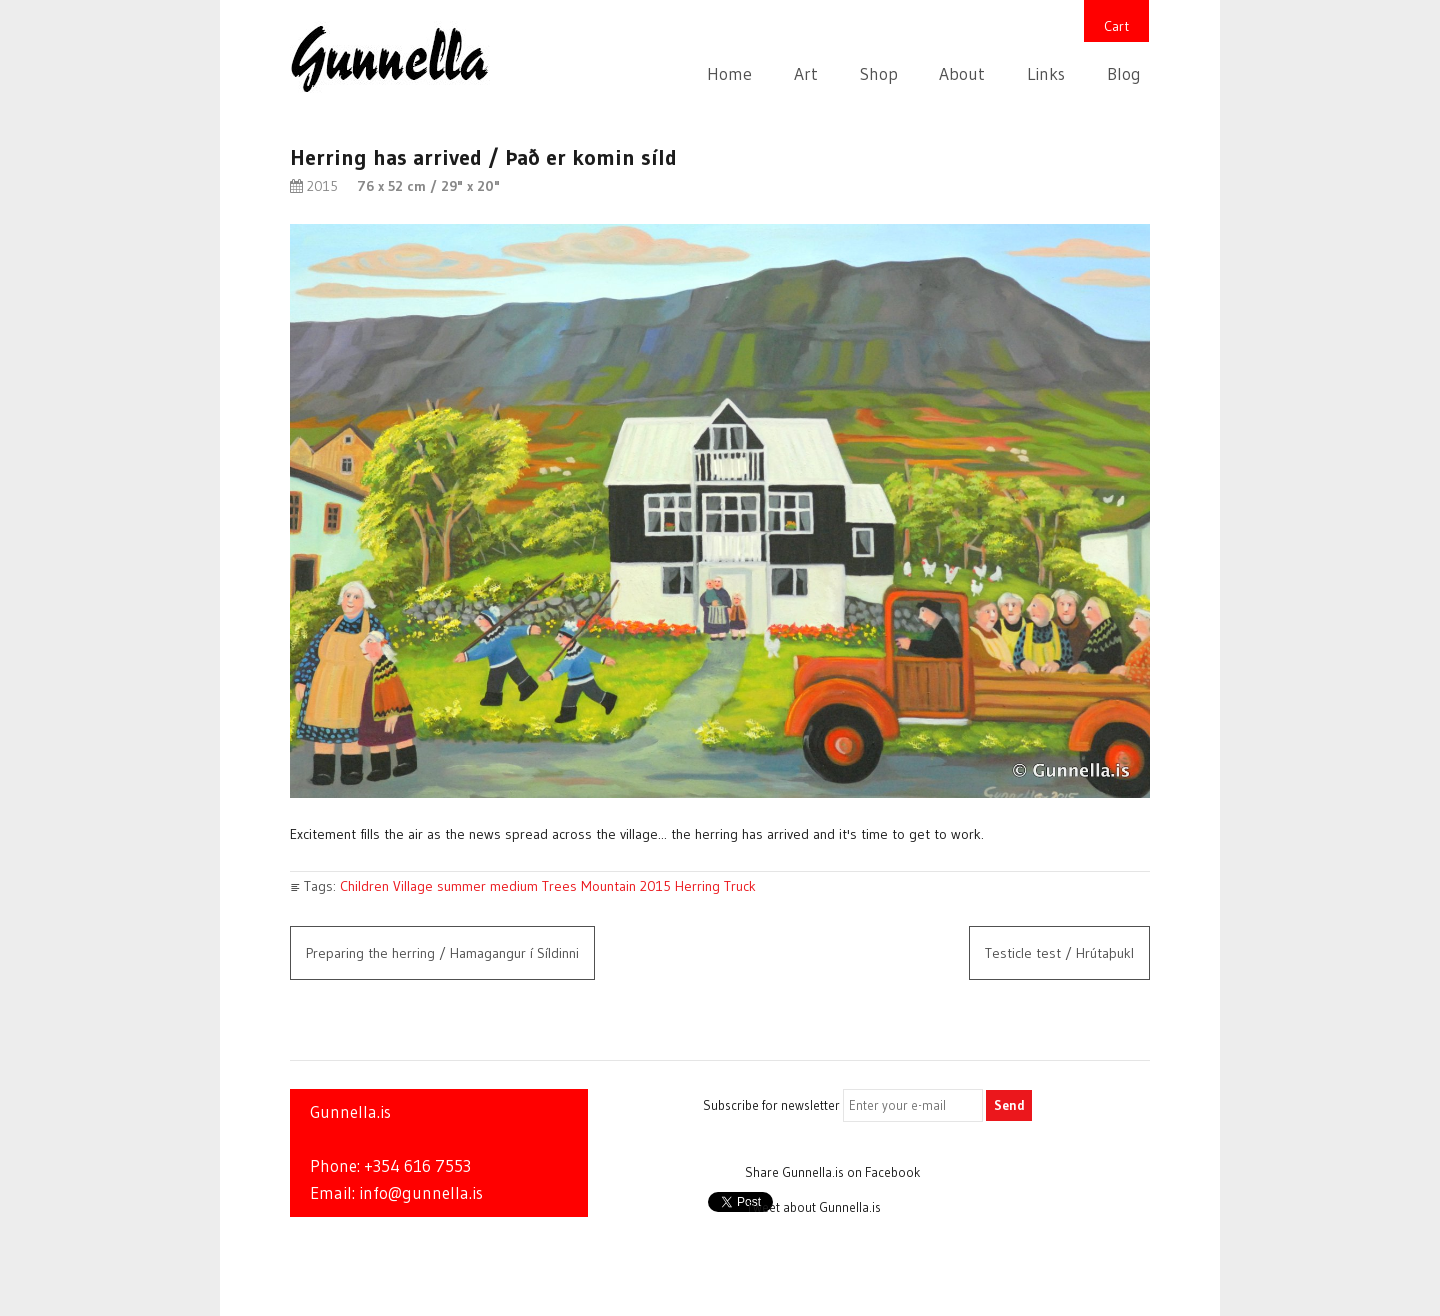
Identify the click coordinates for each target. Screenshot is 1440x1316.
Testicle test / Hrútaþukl (1059, 953)
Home (729, 74)
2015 (655, 886)
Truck (740, 886)
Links (1046, 74)
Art (806, 74)
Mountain (608, 886)
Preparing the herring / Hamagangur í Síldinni (442, 953)
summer (461, 886)
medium (514, 886)
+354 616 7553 (417, 1166)
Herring (697, 886)
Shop (879, 74)
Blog (1124, 74)
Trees (559, 886)
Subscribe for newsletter (771, 1105)
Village (413, 886)
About (962, 74)
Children (364, 886)
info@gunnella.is (421, 1193)
